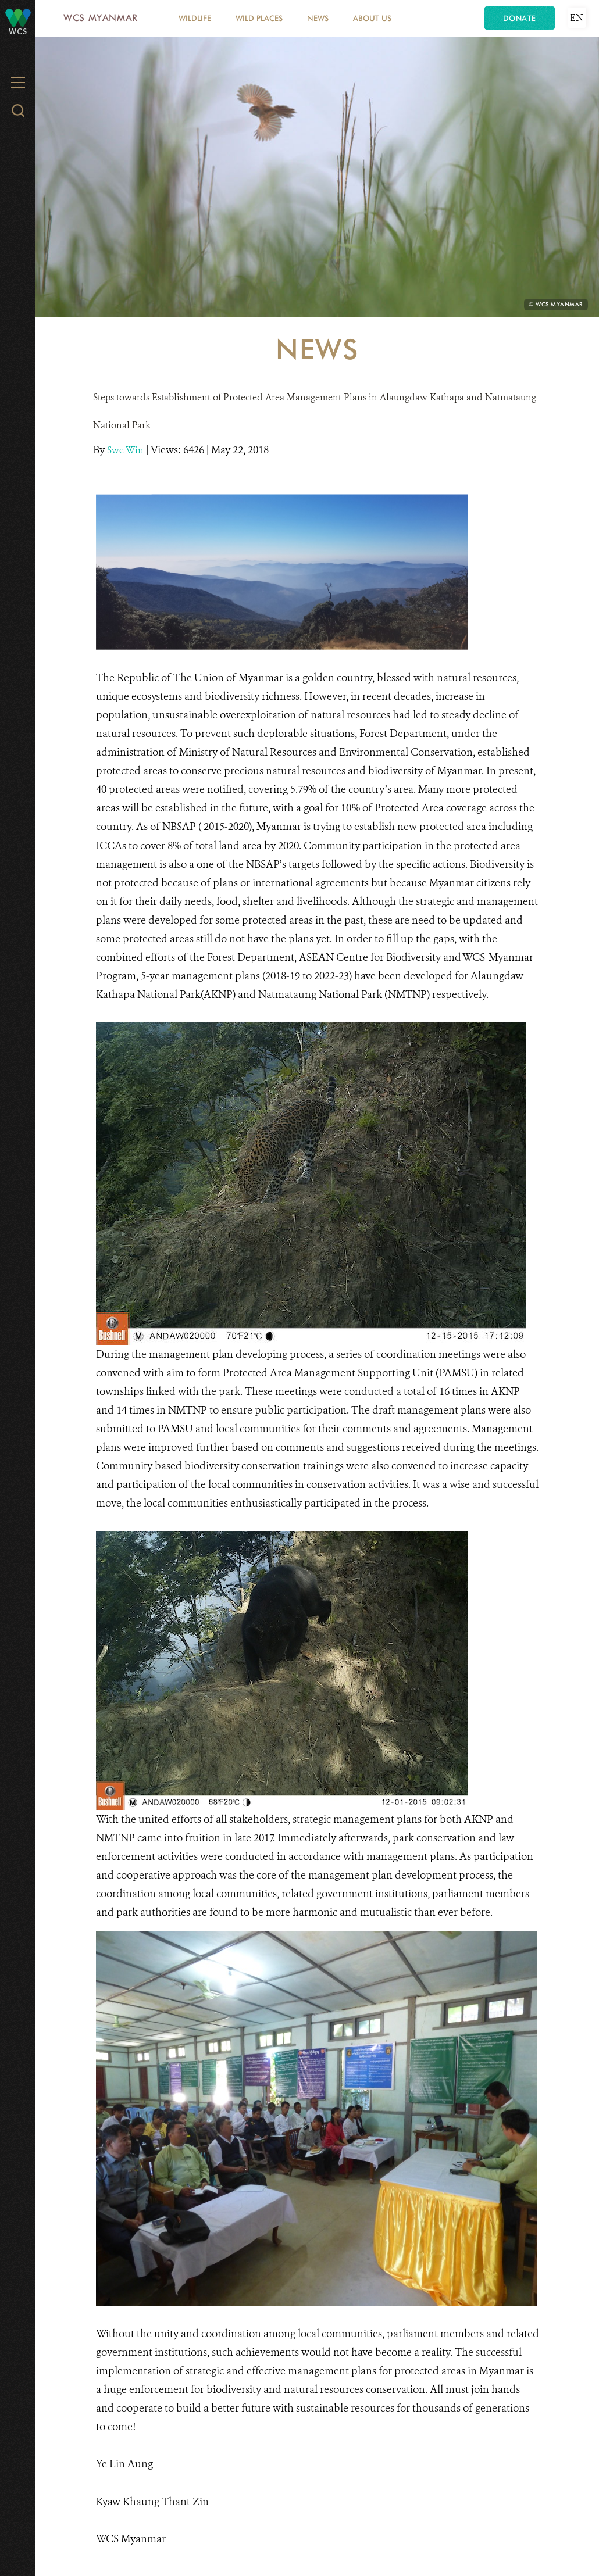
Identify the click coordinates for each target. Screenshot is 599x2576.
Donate (519, 18)
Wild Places (259, 18)
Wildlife (195, 18)
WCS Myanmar (100, 17)
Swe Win (126, 450)
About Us (372, 18)
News (318, 18)
